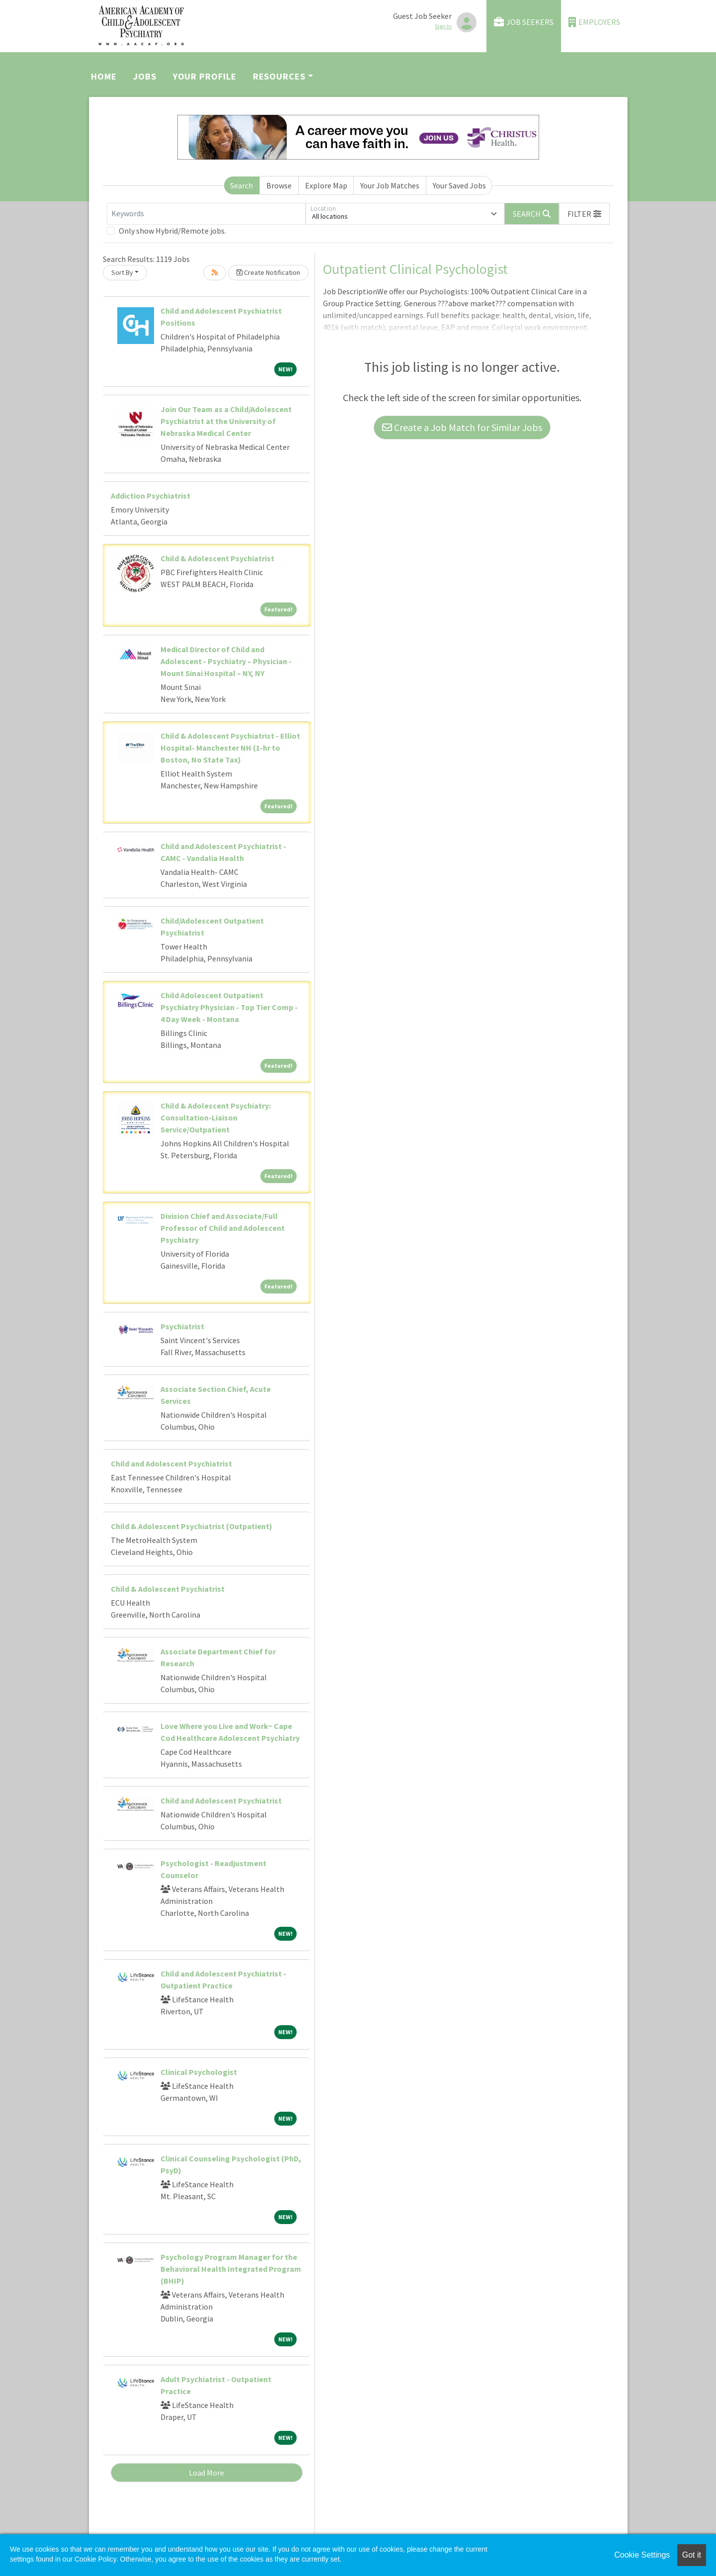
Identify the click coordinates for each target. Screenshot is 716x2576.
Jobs (145, 76)
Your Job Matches (389, 185)
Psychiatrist (182, 1326)
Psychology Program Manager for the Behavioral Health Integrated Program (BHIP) (230, 2269)
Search (241, 185)
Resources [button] (279, 76)
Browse (279, 185)
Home (104, 76)
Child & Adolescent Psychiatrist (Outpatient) (191, 1526)
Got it (691, 2555)
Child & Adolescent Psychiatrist (217, 558)
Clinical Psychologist (198, 2072)
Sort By (122, 272)
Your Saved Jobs (459, 185)
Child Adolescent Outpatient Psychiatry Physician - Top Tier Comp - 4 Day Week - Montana (229, 1007)
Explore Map (326, 185)
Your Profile (205, 76)
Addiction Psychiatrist (150, 496)
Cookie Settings (642, 2555)
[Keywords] (206, 214)
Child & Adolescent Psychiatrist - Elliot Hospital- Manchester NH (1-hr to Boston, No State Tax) (230, 748)
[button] (584, 214)
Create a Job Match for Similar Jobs (462, 427)
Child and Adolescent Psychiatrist (171, 1463)
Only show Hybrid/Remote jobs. (172, 231)
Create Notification (268, 272)
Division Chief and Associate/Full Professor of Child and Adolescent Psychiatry (222, 1228)
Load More (206, 2473)
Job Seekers (524, 22)
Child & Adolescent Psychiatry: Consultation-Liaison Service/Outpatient (215, 1117)
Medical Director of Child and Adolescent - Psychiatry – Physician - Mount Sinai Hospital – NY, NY (226, 661)
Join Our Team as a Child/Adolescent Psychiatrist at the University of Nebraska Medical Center (226, 421)
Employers (594, 22)
